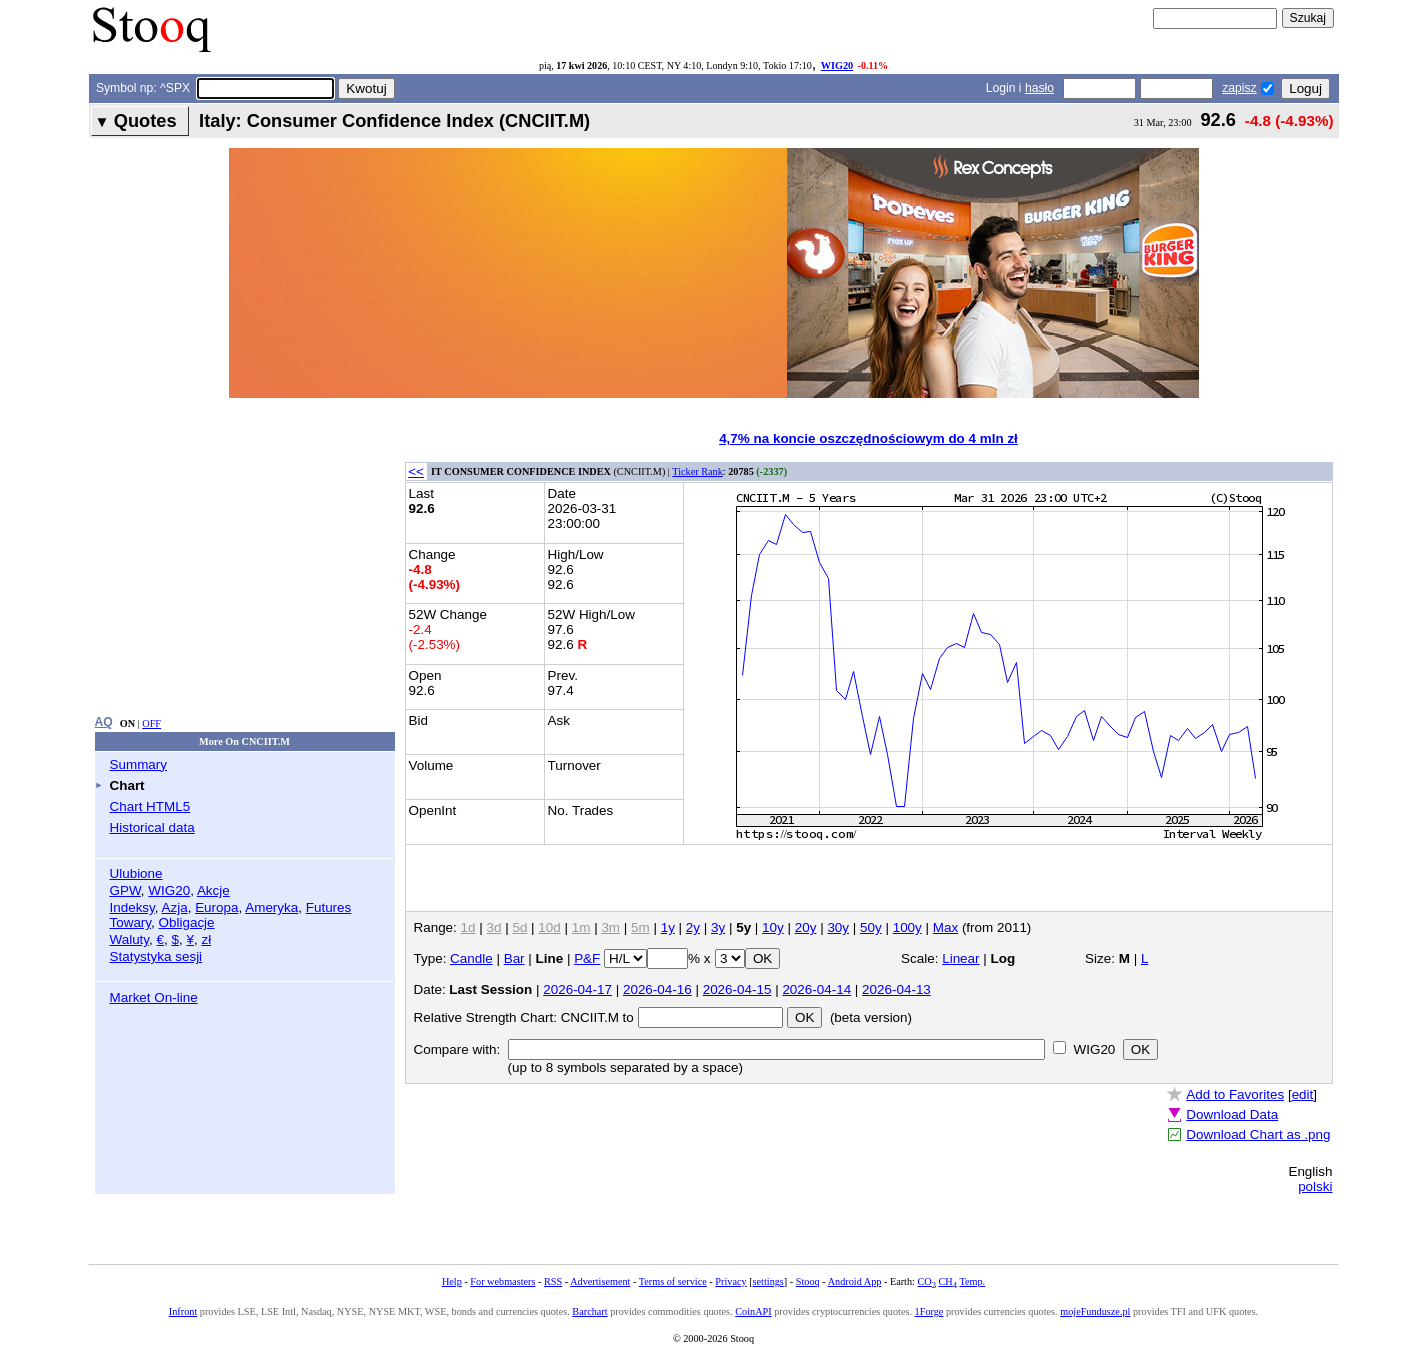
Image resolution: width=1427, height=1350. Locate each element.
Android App (855, 1281)
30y (838, 927)
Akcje (213, 890)
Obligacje (187, 922)
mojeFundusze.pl (1095, 1311)
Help (452, 1281)
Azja (175, 907)
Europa (216, 907)
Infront (183, 1311)
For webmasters (502, 1281)
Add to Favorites (1235, 1094)
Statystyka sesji (156, 956)
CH (948, 1281)
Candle (471, 958)
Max (945, 927)
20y (806, 927)
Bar (514, 958)
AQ (104, 722)
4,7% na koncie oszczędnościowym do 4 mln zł (868, 438)
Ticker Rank (697, 471)
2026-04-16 (657, 989)
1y (668, 927)
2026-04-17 (577, 989)
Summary (139, 764)
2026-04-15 (737, 989)
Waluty (130, 939)
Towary (131, 922)
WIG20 (837, 65)
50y (871, 927)
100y (907, 927)
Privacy (730, 1281)
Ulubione (136, 873)
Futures (329, 907)
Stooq (808, 1281)
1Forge (929, 1311)
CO (926, 1281)
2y (693, 927)
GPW (125, 890)
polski (1315, 1186)
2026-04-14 (816, 989)
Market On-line (154, 997)
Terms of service (673, 1281)
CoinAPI (753, 1311)
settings (768, 1281)
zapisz (1239, 88)
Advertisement (600, 1281)
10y (773, 927)
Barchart (589, 1311)
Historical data (152, 827)
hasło (1039, 88)
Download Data (1232, 1114)
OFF (151, 723)
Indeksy (132, 907)
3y (718, 927)
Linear (960, 958)
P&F (587, 958)
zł (206, 939)
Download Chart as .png (1258, 1134)
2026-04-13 (896, 989)
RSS (553, 1281)
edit (1303, 1094)
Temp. (972, 1281)
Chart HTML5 (150, 806)
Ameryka (271, 907)
